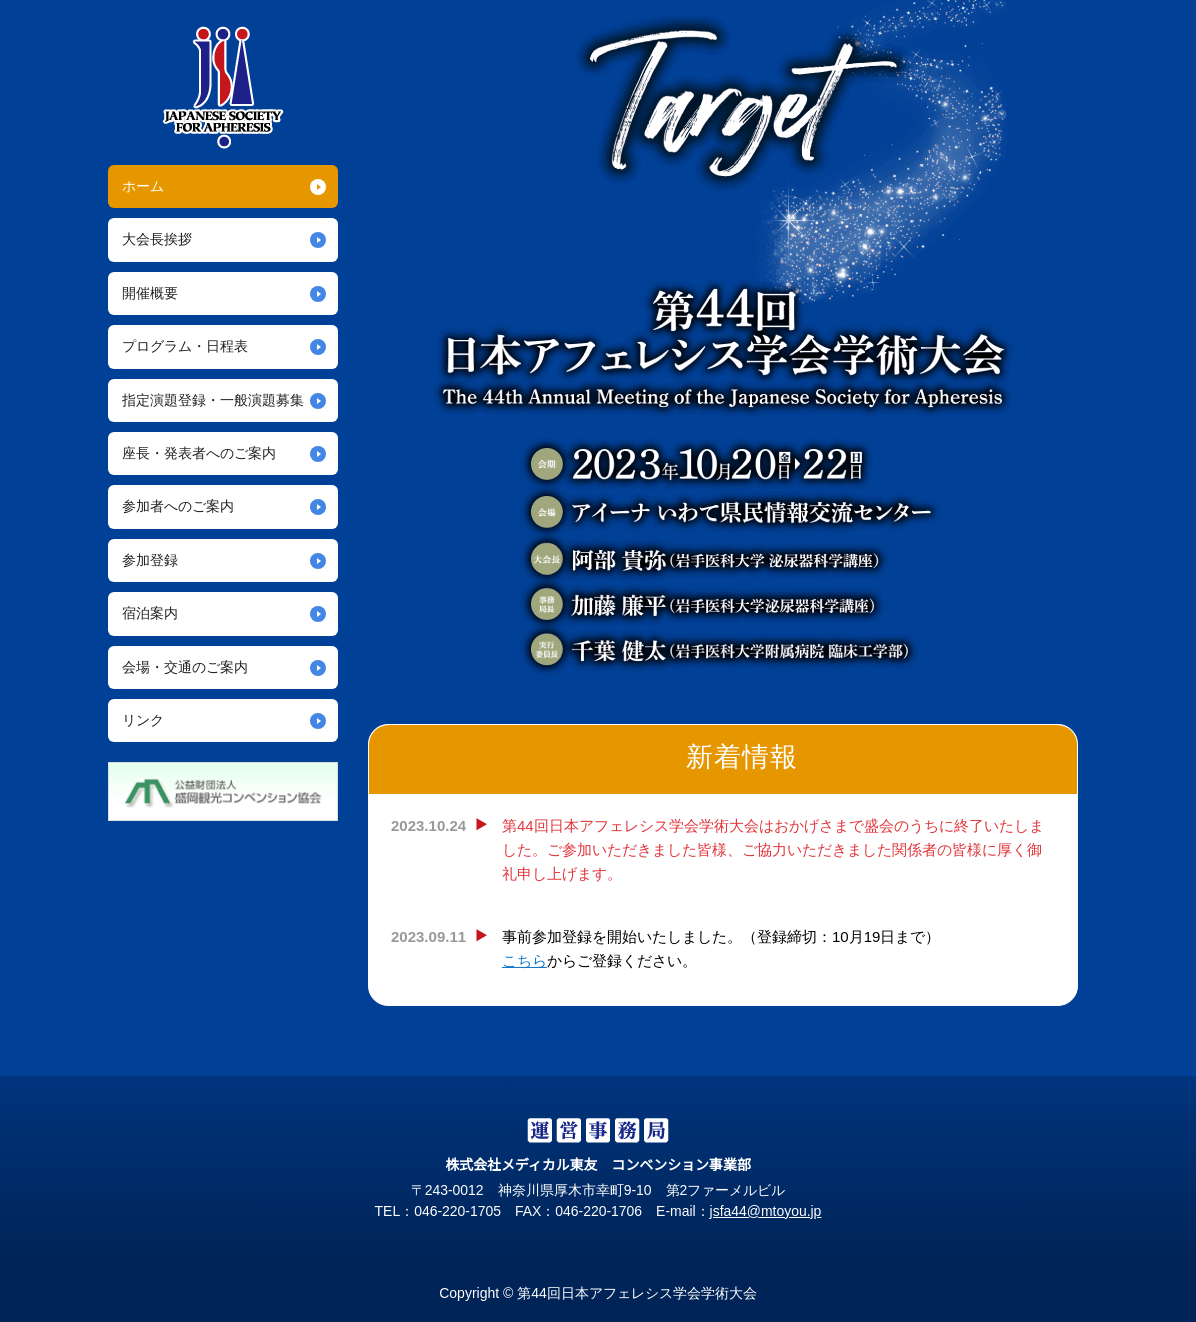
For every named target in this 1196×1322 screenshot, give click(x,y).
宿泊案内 (150, 613)
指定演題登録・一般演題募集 (213, 400)
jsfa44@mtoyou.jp (772, 1210)
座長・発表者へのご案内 (199, 453)
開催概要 (150, 293)
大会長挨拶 (157, 239)
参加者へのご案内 (178, 506)
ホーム (143, 186)
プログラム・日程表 (185, 346)
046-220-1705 (448, 1210)
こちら (524, 960)
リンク (143, 720)
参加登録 (150, 560)
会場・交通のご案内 (185, 667)
